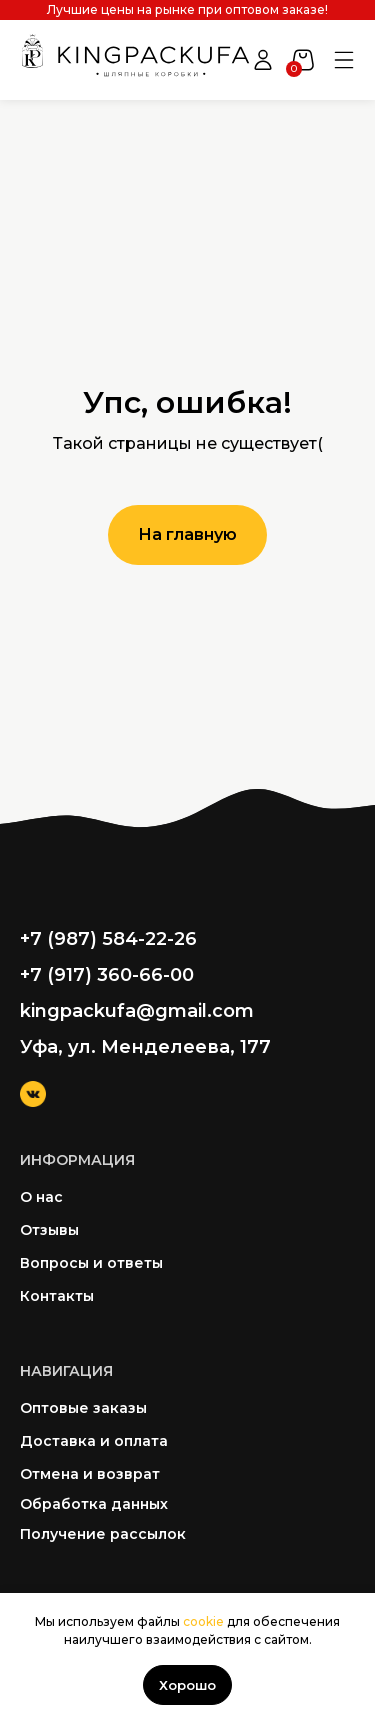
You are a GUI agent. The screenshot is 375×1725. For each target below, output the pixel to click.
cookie (203, 1621)
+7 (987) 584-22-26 (108, 939)
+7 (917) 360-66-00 (107, 975)
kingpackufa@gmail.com (137, 1011)
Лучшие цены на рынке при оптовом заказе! (187, 9)
